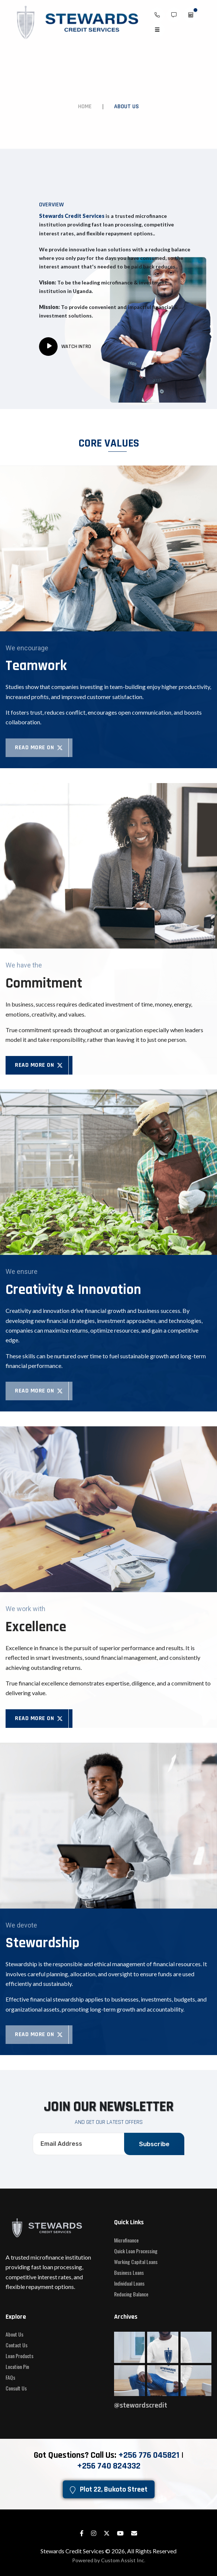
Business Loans (129, 2272)
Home (85, 106)
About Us (14, 2334)
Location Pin (17, 2366)
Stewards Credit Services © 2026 (83, 2550)
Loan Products (19, 2355)
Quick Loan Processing (136, 2251)
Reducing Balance (131, 2294)
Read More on (39, 747)
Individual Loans (129, 2283)
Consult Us (16, 2388)
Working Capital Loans (136, 2261)
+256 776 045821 (148, 2455)
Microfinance (126, 2240)
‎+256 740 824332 (108, 2466)
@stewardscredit (140, 2405)
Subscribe (154, 2144)
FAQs (10, 2377)
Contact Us (16, 2345)
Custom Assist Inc (123, 2560)
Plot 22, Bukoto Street (109, 2489)
